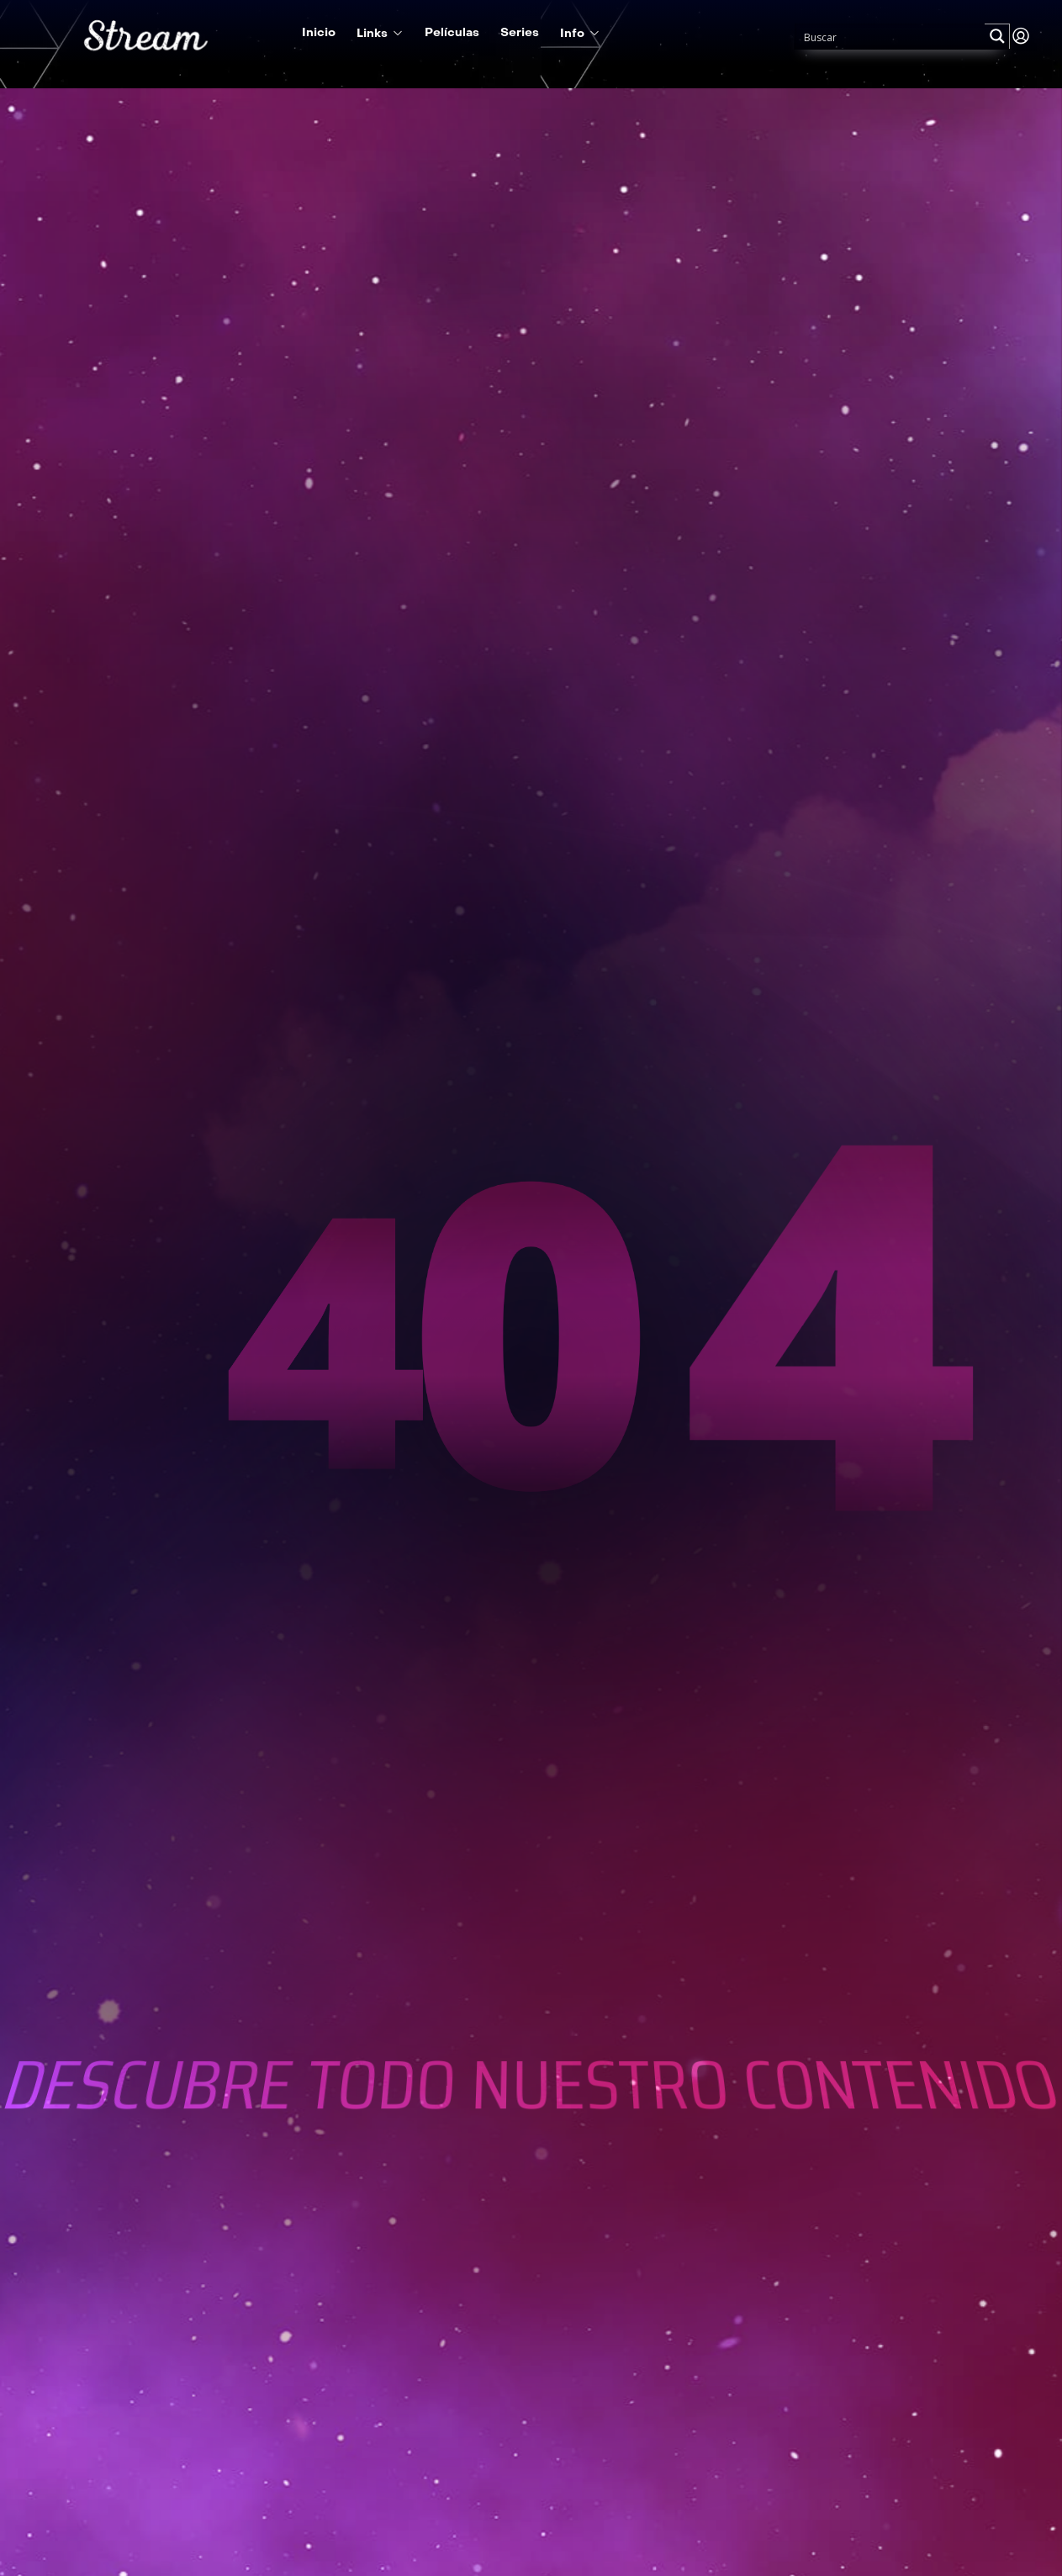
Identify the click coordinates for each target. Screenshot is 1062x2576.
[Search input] (890, 36)
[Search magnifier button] (997, 36)
